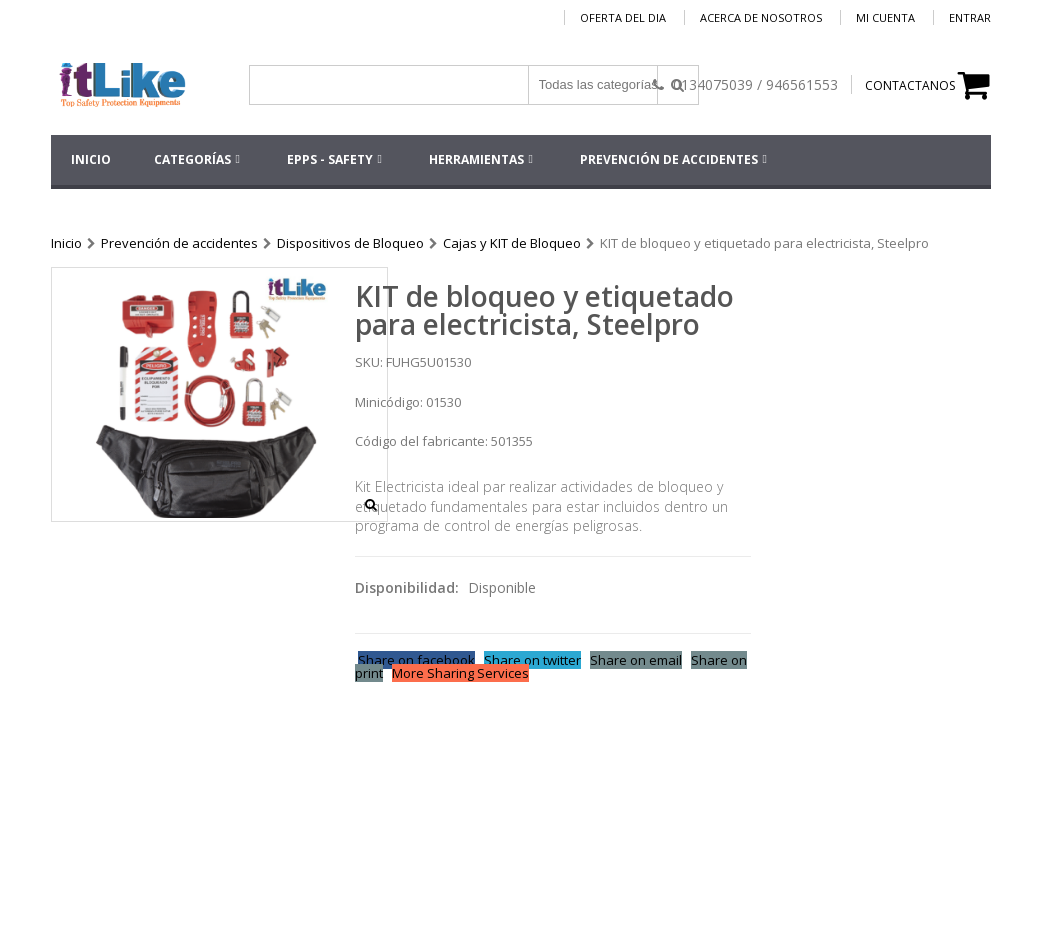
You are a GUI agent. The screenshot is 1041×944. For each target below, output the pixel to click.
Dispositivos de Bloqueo (350, 243)
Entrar (970, 17)
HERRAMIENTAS (476, 159)
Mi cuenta (885, 17)
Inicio (66, 243)
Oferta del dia (623, 17)
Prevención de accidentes (669, 159)
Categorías (192, 159)
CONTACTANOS (910, 85)
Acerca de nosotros (761, 17)
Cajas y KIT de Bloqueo (512, 243)
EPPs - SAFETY (330, 159)
